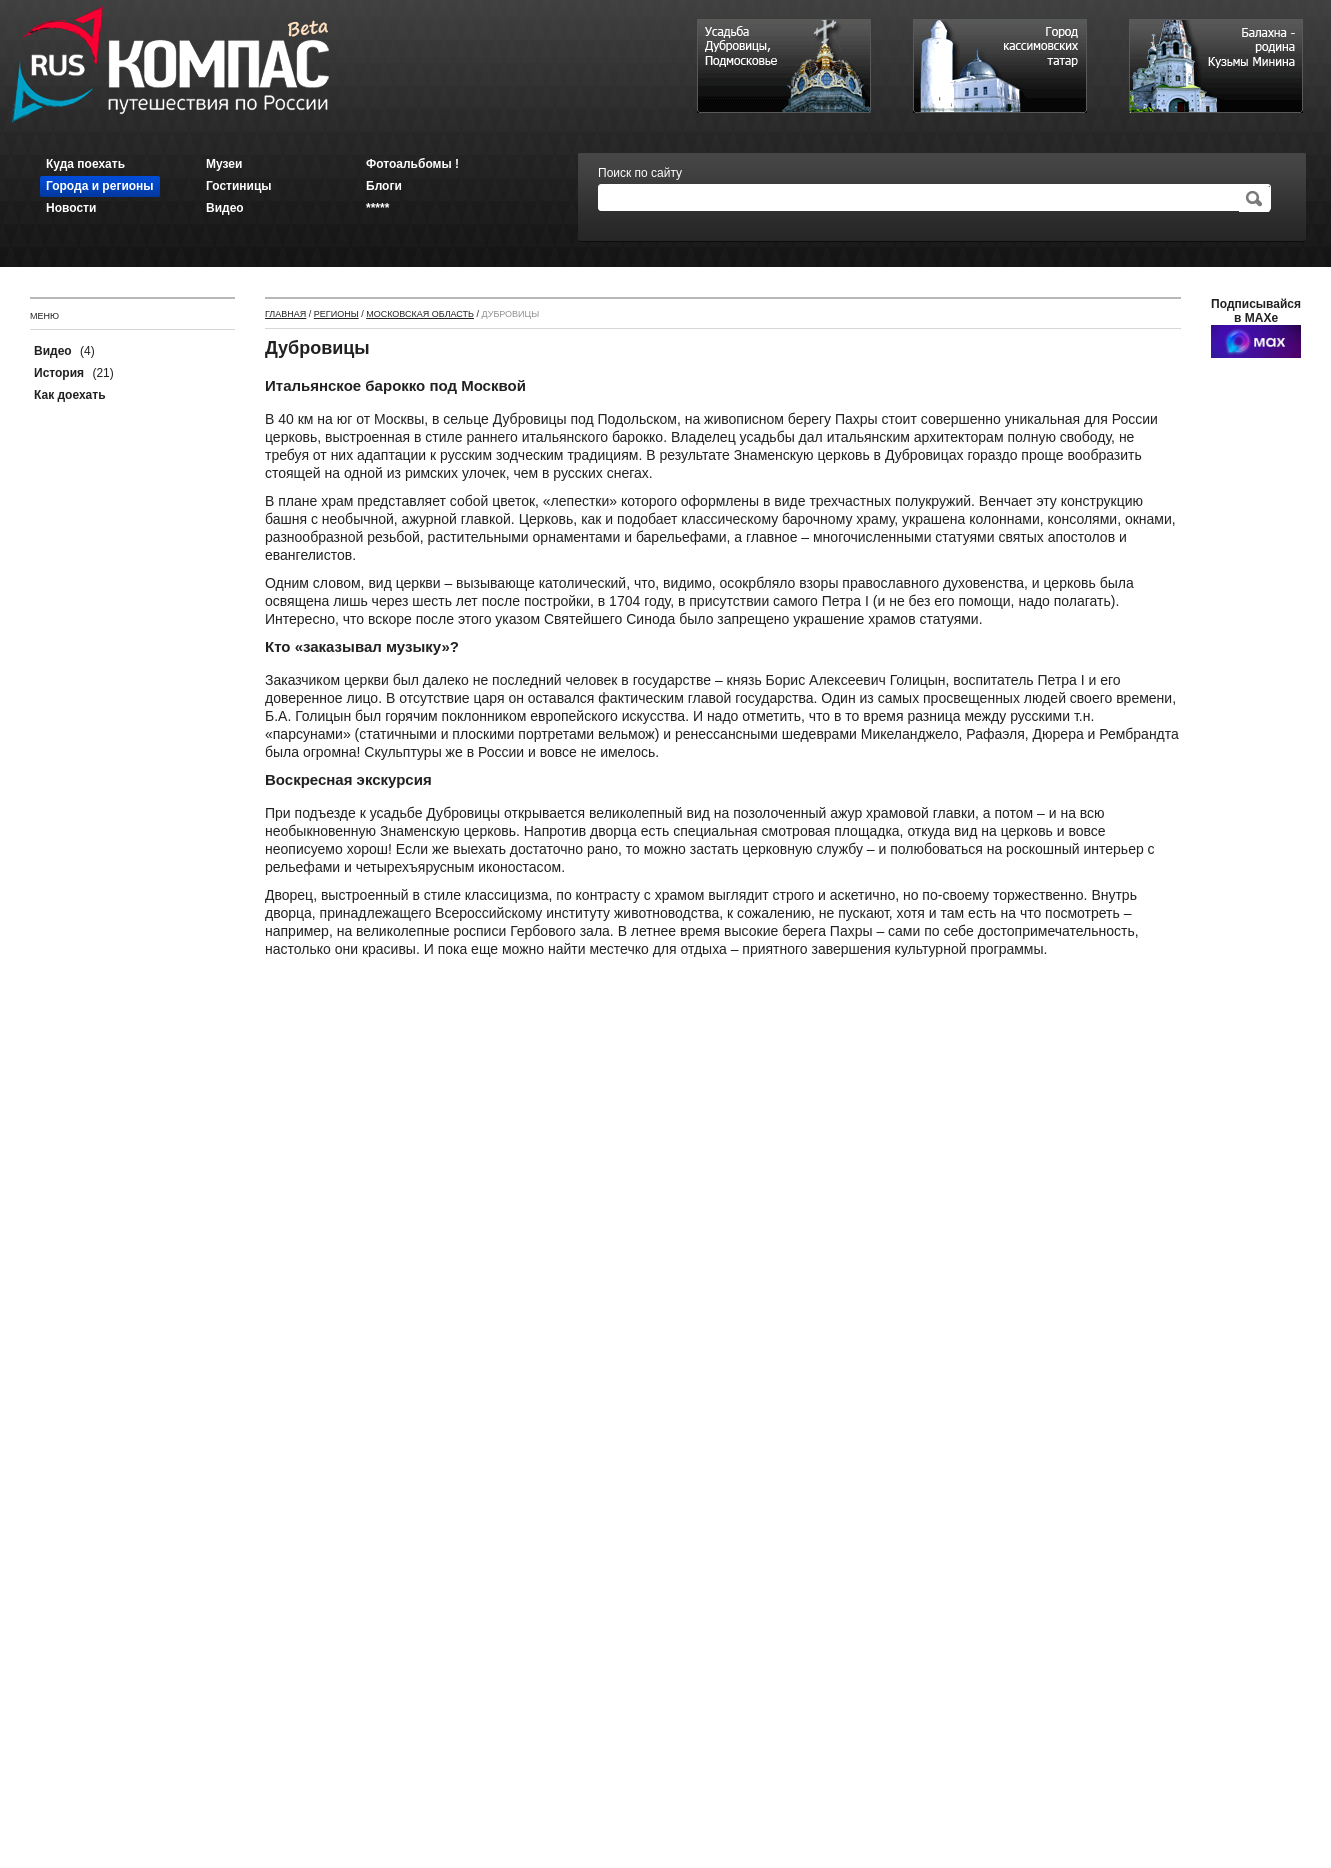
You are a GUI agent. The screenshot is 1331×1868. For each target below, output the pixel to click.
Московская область (420, 314)
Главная (285, 314)
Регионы (336, 314)
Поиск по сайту (640, 173)
